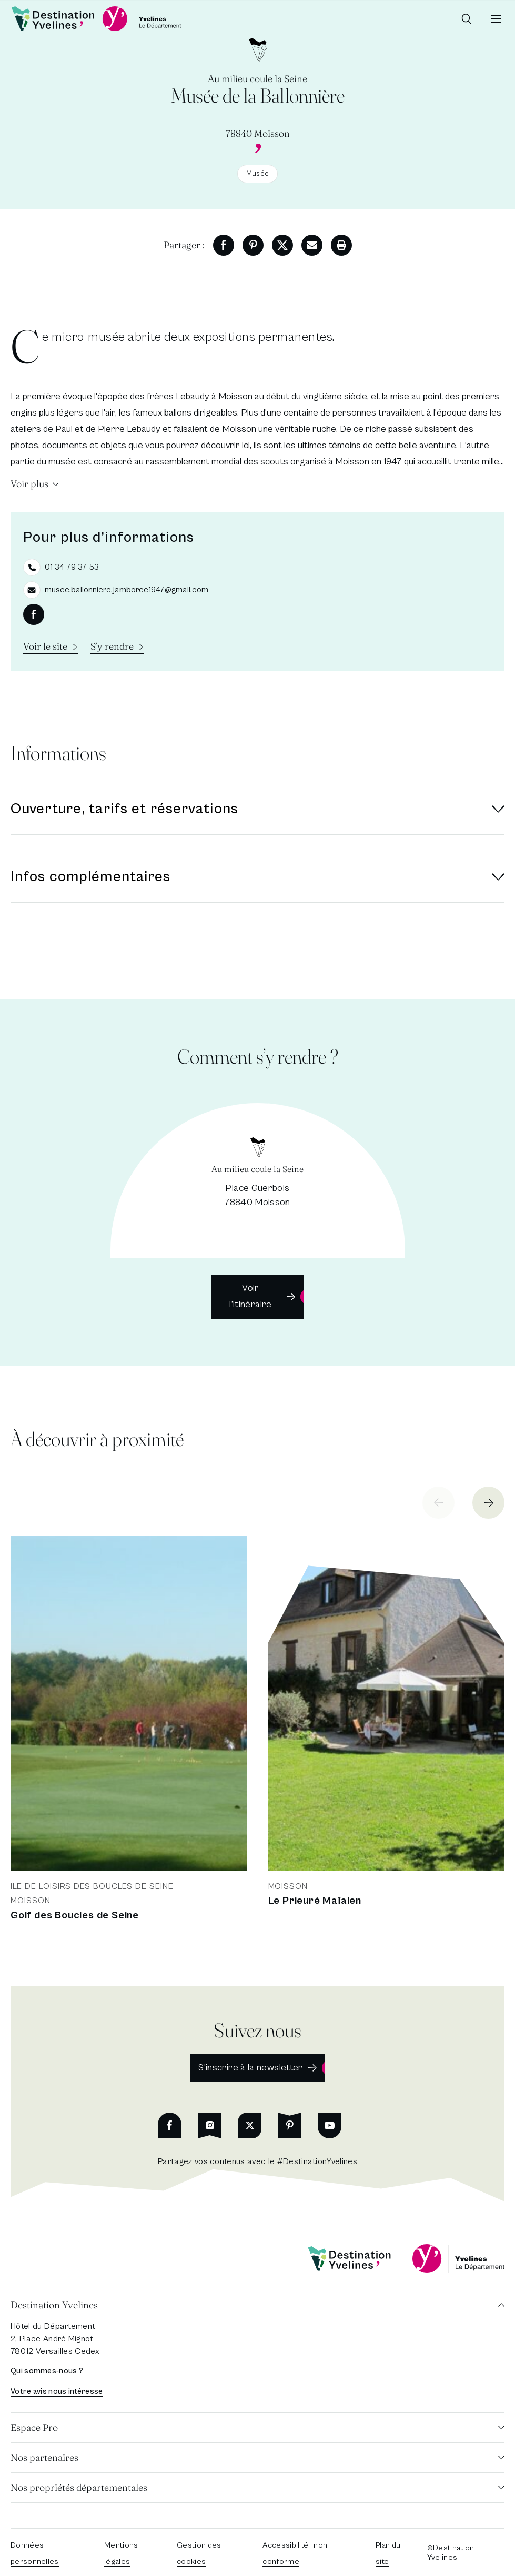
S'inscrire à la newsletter (250, 2067)
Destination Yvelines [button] (54, 2305)
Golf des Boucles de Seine (75, 1916)
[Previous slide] (438, 1503)
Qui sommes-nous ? (47, 2371)
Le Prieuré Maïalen (314, 1901)
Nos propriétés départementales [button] (79, 2487)
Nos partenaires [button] (44, 2457)
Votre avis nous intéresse (57, 2391)
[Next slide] (488, 1503)
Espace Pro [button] (34, 2427)
